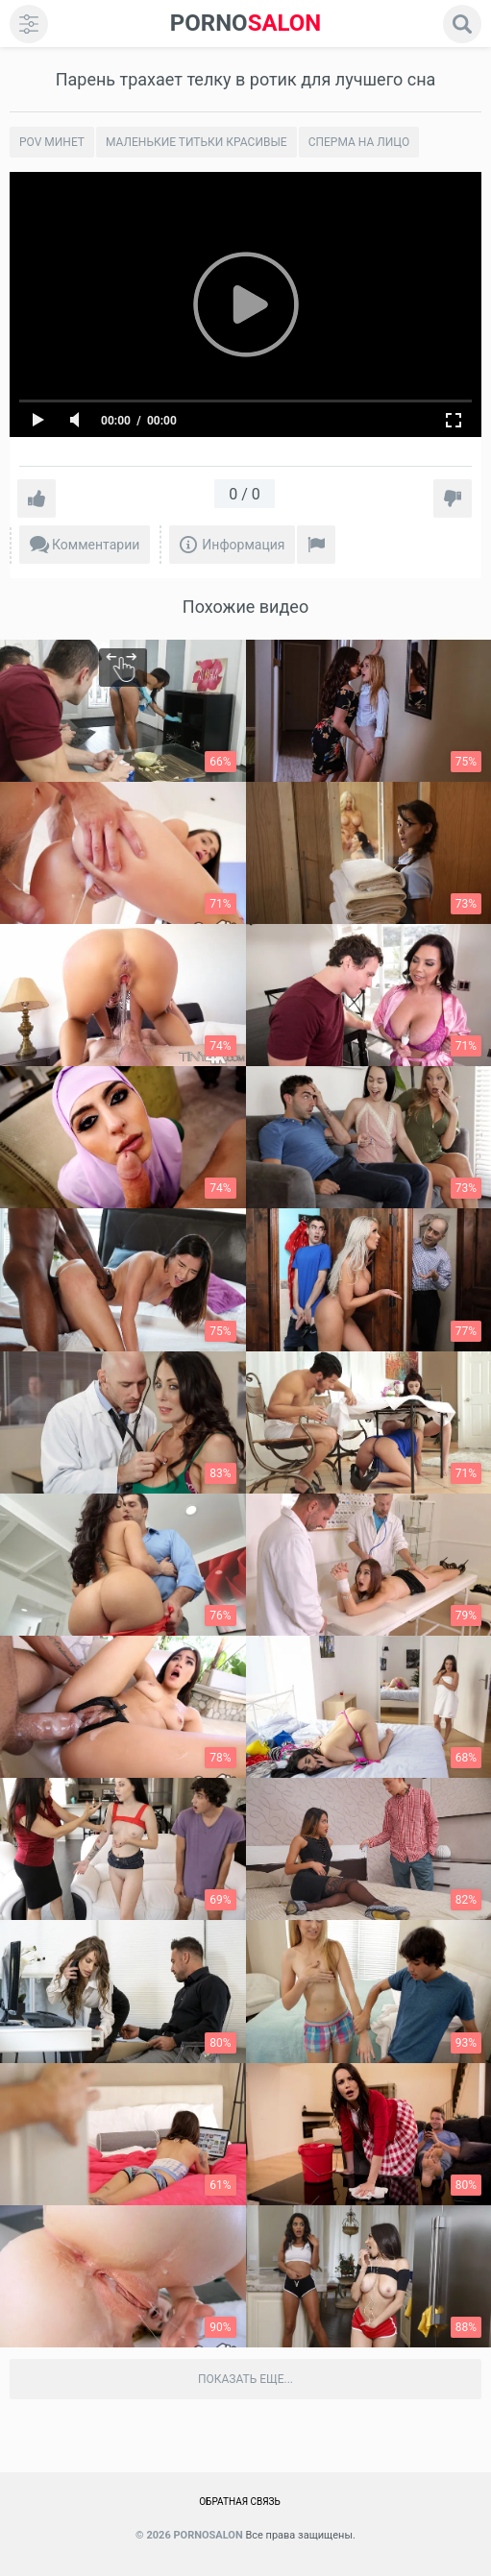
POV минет (52, 142)
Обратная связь (240, 2501)
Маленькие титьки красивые (196, 142)
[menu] (29, 24)
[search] (462, 24)
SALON (246, 23)
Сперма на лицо (359, 142)
